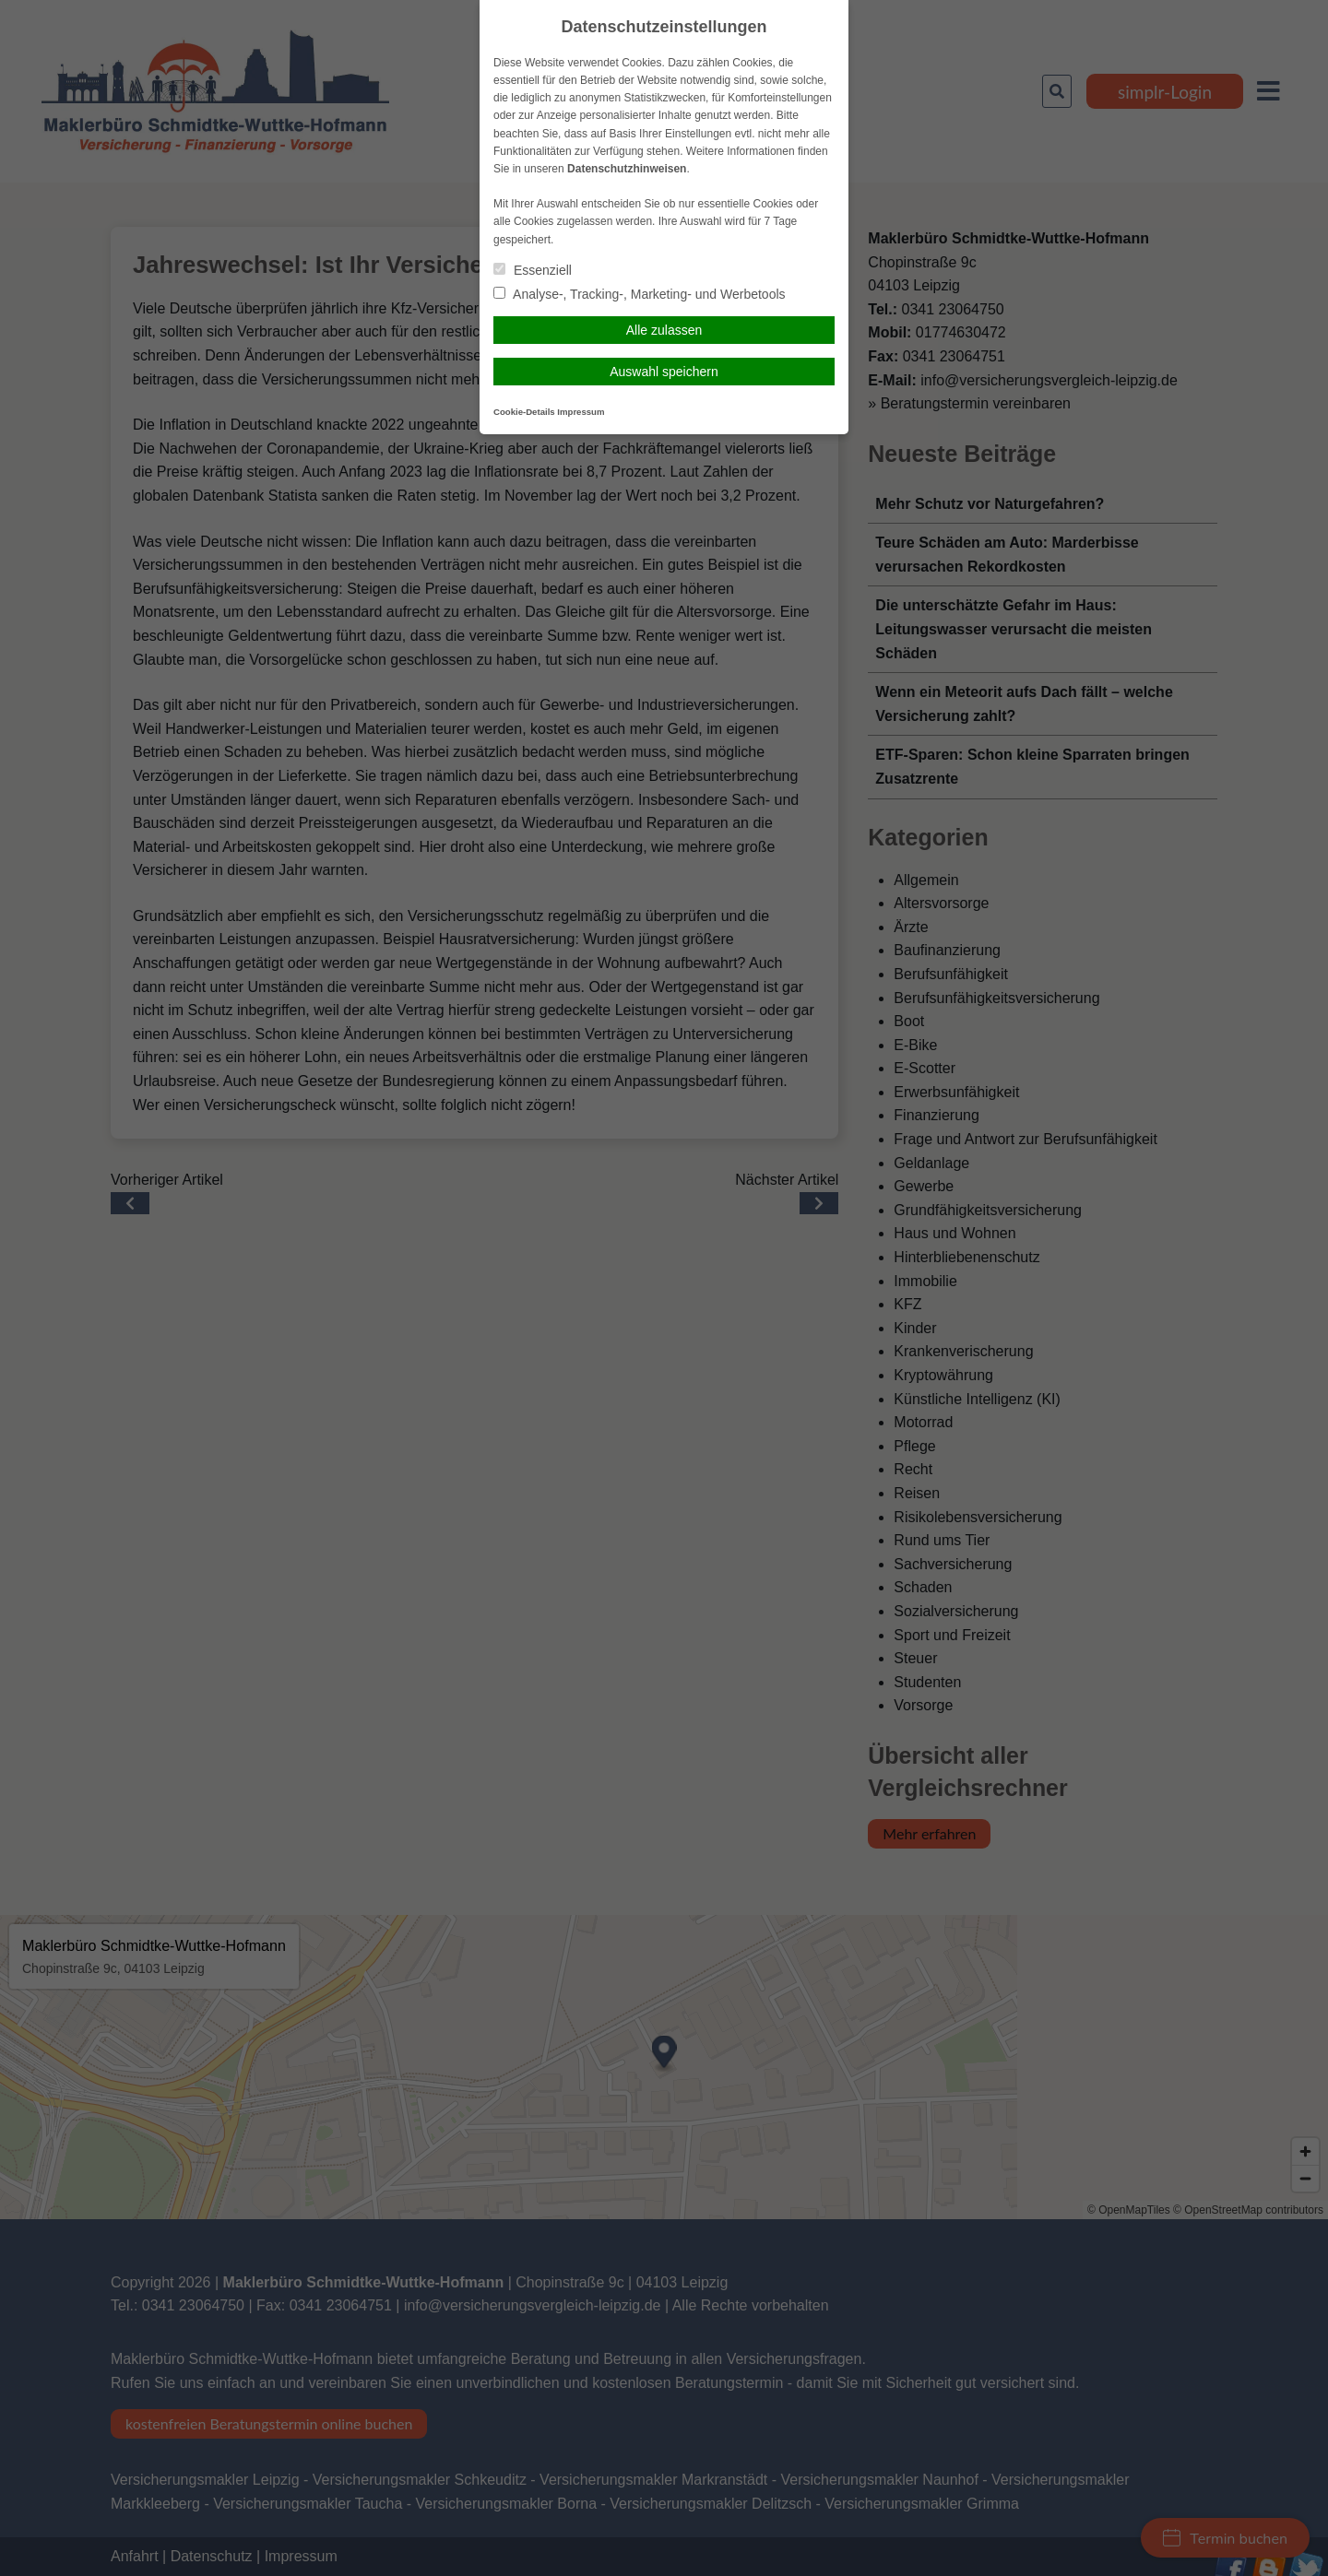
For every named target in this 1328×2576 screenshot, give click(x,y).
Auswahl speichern (664, 371)
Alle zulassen (664, 330)
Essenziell (532, 270)
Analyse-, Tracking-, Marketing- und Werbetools (639, 294)
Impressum (580, 412)
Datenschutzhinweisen (626, 168)
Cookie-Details (524, 412)
